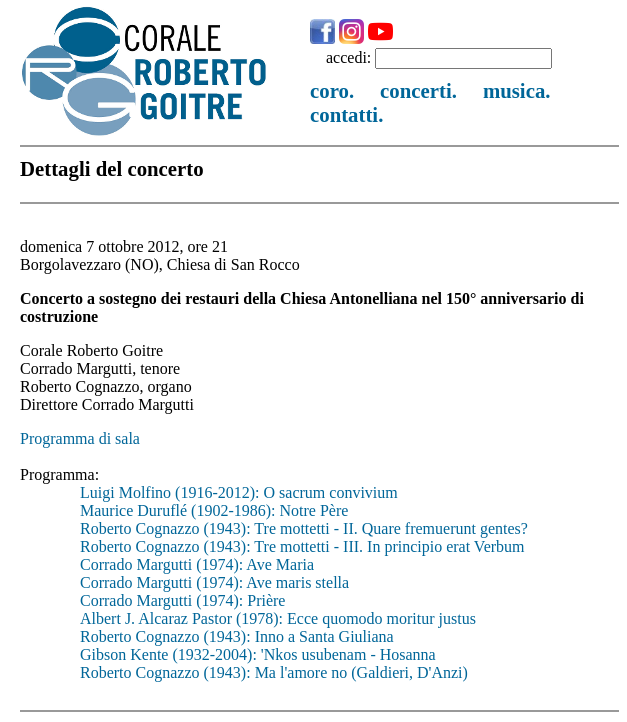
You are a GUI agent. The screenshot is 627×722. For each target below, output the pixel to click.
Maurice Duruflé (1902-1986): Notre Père (214, 510)
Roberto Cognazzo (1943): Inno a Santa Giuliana (237, 636)
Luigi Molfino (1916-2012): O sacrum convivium (239, 492)
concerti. (418, 90)
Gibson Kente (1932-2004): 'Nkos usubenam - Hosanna (258, 654)
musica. (517, 90)
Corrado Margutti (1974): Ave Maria (197, 564)
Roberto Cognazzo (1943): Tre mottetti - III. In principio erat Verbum (302, 546)
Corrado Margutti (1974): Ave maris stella (214, 582)
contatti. (346, 114)
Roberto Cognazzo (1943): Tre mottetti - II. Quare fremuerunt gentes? (304, 528)
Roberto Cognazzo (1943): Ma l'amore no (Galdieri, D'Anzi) (274, 672)
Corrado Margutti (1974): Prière (182, 600)
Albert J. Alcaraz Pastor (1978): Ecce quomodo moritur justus (278, 618)
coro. (332, 90)
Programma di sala (80, 438)
